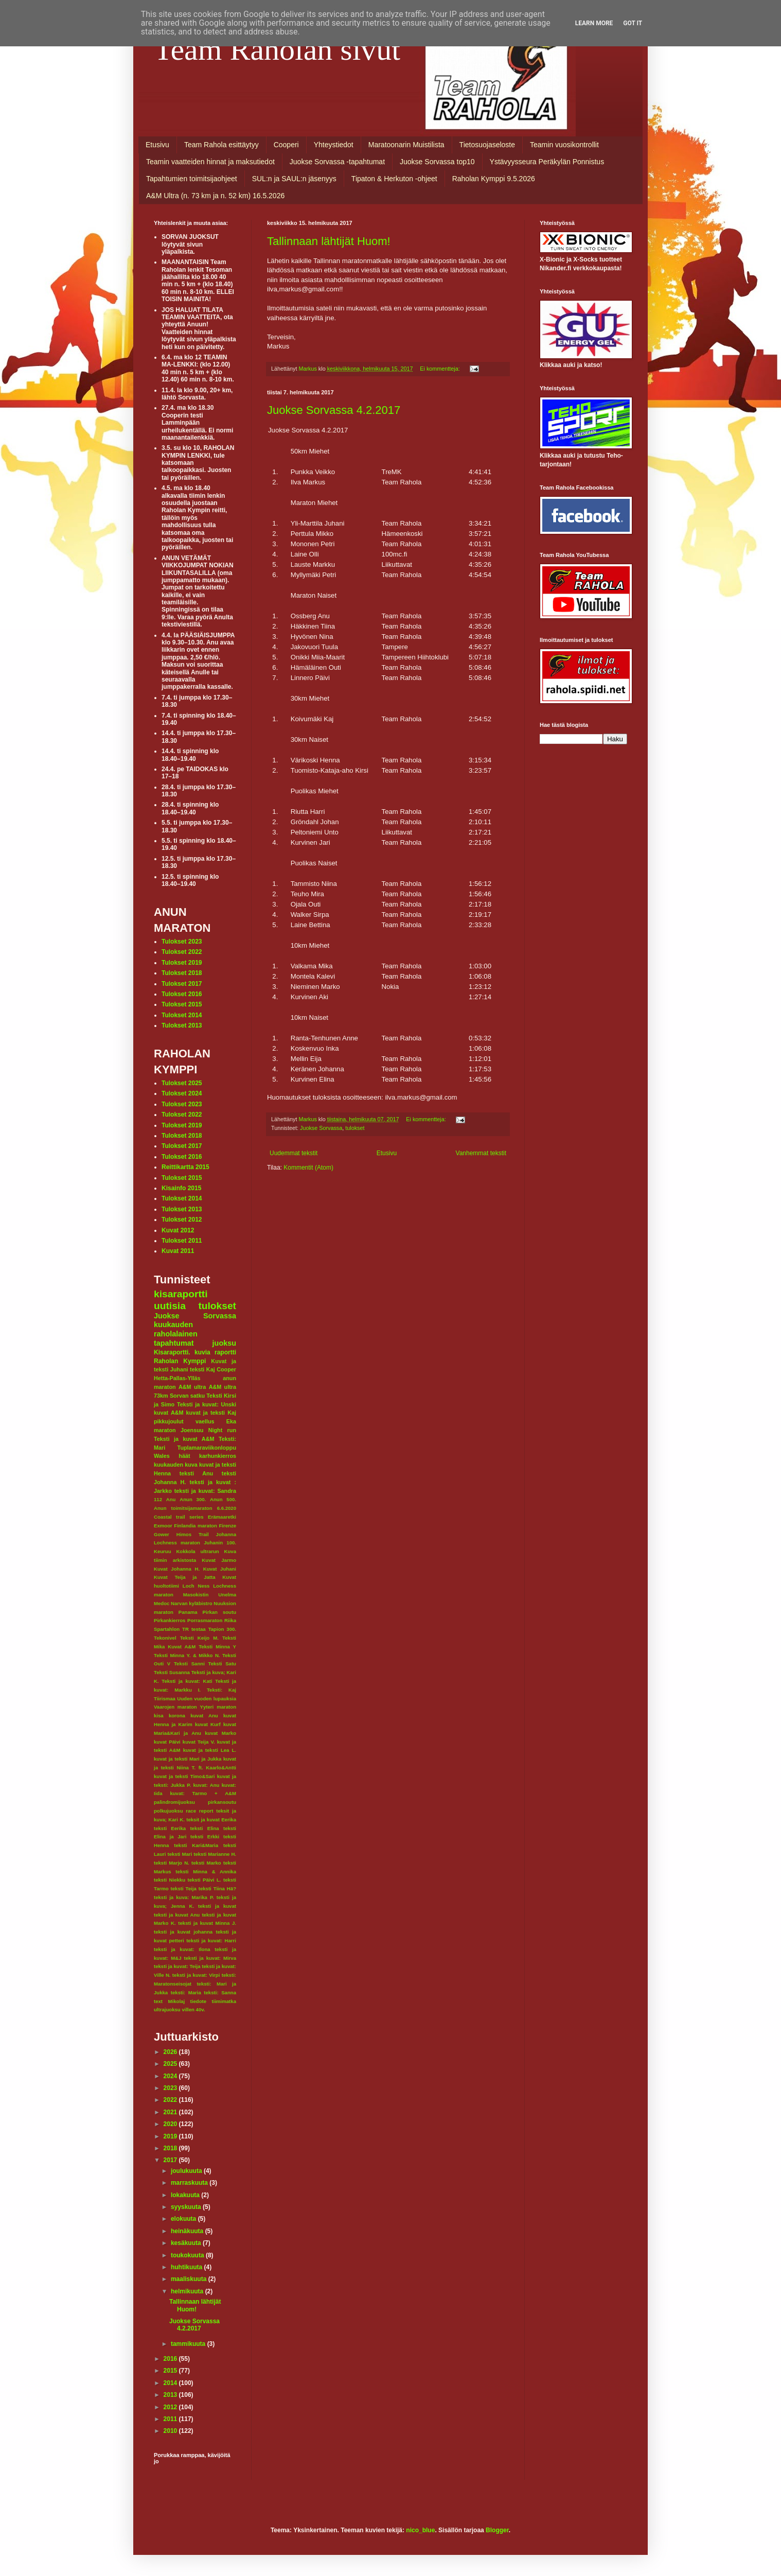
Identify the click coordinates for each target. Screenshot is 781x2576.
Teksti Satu (222, 1663)
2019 (171, 2136)
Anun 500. (223, 1499)
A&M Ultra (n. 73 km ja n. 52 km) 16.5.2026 (215, 196)
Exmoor (163, 1525)
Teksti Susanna (172, 1672)
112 (158, 1499)
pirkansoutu (222, 1802)
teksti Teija (184, 1888)
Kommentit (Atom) (308, 1167)
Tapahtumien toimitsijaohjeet (191, 179)
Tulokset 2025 (182, 1083)
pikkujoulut (169, 1421)
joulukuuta (187, 2170)
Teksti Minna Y (217, 1646)
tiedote (198, 2001)
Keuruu (162, 1551)
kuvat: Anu (206, 1785)
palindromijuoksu (174, 1802)
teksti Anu (196, 1473)
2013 (171, 2394)
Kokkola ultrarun (197, 1551)
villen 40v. (193, 2009)
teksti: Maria (186, 1992)
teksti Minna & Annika (205, 1871)
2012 (171, 2407)
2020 (171, 2124)
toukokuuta (188, 2255)
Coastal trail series (179, 1517)
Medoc (161, 1603)
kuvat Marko (220, 1733)
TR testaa (194, 1629)
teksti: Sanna (220, 1992)
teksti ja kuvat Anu (177, 1915)
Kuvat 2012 (178, 1230)
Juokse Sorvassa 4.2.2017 (333, 410)
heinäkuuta (188, 2231)
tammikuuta (189, 2343)
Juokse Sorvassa (321, 1128)
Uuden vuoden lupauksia (206, 1698)
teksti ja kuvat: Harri (211, 1940)
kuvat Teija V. (199, 1742)
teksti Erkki (204, 1836)
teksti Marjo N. (171, 1863)
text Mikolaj (169, 2001)
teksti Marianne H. (214, 1854)
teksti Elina (204, 1828)
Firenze (227, 1525)
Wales (162, 1456)
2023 (171, 2088)
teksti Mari (179, 1854)
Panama (188, 1612)
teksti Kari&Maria (196, 1845)
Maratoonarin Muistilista (406, 145)
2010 (171, 2430)
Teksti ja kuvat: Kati (187, 1681)
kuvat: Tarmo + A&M (203, 1793)
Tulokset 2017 (182, 983)
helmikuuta (188, 2291)
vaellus (205, 1421)
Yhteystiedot (333, 145)
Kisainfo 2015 (181, 1188)
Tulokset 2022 (182, 951)
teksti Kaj (202, 1369)
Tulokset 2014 (182, 1015)
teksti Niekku (169, 1880)
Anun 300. (193, 1499)
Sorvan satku (187, 1396)
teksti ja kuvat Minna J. (207, 1923)
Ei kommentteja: (440, 368)
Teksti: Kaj (221, 1690)
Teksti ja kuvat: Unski (206, 1404)
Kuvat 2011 (178, 1251)
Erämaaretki (222, 1517)
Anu (171, 1499)
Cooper (226, 1369)
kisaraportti (181, 1294)
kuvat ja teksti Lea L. (209, 1750)
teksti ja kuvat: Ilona (182, 1949)
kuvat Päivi (167, 1742)
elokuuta (184, 2218)
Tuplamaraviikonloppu (206, 1447)
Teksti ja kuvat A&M (184, 1439)
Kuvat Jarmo (219, 1560)
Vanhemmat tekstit (481, 1153)
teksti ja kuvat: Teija (177, 1966)
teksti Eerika (170, 1828)
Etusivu (157, 145)
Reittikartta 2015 (185, 1167)
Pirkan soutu (219, 1612)
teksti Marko (206, 1863)
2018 (171, 2148)
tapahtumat (174, 1343)
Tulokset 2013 (182, 1025)
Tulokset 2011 (182, 1240)
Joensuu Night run (208, 1430)
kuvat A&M (168, 1412)
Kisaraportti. (172, 1352)
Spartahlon (167, 1629)
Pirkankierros (169, 1620)
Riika (230, 1620)
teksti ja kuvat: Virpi (196, 1975)
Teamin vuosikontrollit (564, 145)
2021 (171, 2112)
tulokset (354, 1128)
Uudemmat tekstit (293, 1153)
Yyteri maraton (218, 1707)
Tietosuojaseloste (487, 145)
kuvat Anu (204, 1715)
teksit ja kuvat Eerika (211, 1819)
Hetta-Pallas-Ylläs (177, 1378)
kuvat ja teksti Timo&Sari (184, 1776)
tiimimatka (224, 2001)
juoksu (224, 1343)
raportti (225, 1352)
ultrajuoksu (167, 2009)
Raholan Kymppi (180, 1361)
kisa (159, 1715)
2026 (171, 2052)
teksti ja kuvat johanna (183, 1932)
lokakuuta (186, 2195)
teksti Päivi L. (204, 1880)
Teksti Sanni (189, 1663)
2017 (171, 2160)
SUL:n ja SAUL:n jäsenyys (294, 179)
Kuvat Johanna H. (177, 1569)
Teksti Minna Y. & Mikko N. (187, 1655)
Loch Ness (196, 1586)
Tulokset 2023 (182, 941)
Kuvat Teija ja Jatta (185, 1577)
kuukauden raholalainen (176, 1329)
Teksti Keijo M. (199, 1638)
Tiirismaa (164, 1698)
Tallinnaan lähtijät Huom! (328, 241)
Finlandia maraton (195, 1525)
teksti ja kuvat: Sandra (205, 1491)
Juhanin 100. (220, 1542)
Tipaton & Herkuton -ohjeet (394, 179)
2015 (171, 2370)
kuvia (202, 1352)
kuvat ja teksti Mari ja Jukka (187, 1759)
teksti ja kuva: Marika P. (184, 1897)
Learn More (594, 23)
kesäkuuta (187, 2243)
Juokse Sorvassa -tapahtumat (337, 162)
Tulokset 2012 (182, 1219)
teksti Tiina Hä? (217, 1888)
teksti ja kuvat (217, 1906)
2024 (171, 2076)
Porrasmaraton (204, 1620)
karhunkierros (217, 1456)
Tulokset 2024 (182, 1093)
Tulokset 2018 (182, 973)
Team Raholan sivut (277, 49)
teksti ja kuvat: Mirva (210, 1958)
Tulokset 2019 (182, 962)
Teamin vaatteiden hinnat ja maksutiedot (210, 162)
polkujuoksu (168, 1811)
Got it (632, 23)
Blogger (497, 2530)
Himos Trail (192, 1534)
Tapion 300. (222, 1629)
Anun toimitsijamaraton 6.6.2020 (195, 1508)
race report (199, 1811)
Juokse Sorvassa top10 (437, 162)
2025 (171, 2063)
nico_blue (420, 2530)
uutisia (170, 1305)
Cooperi (286, 145)
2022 (171, 2099)
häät (184, 1456)
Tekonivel (165, 1638)
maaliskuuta (189, 2279)
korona (177, 1715)
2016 (171, 2358)
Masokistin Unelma (209, 1594)
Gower (161, 1534)
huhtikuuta (187, 2267)
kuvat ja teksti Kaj (211, 1412)
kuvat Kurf (208, 1724)
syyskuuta (187, 2207)
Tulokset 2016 (182, 994)
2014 (171, 2383)
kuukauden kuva (176, 1464)
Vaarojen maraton (175, 1707)
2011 (171, 2419)
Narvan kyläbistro (191, 1603)
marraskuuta (190, 2182)
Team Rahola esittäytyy (221, 145)
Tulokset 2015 (182, 1004)
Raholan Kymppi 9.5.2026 (493, 179)
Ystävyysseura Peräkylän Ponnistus (547, 162)
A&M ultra (192, 1387)
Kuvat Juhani (219, 1569)
